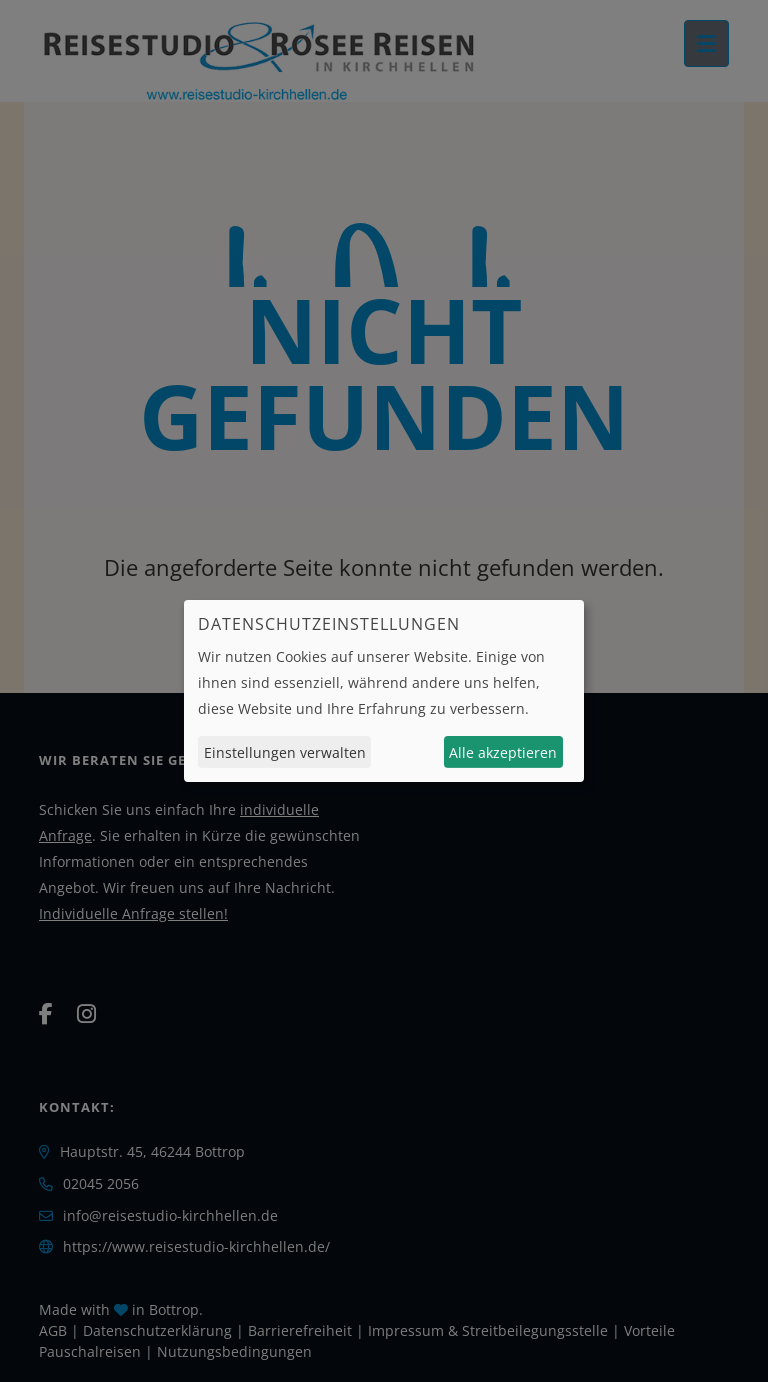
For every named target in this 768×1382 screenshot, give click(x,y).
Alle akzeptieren (503, 752)
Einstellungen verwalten (285, 752)
